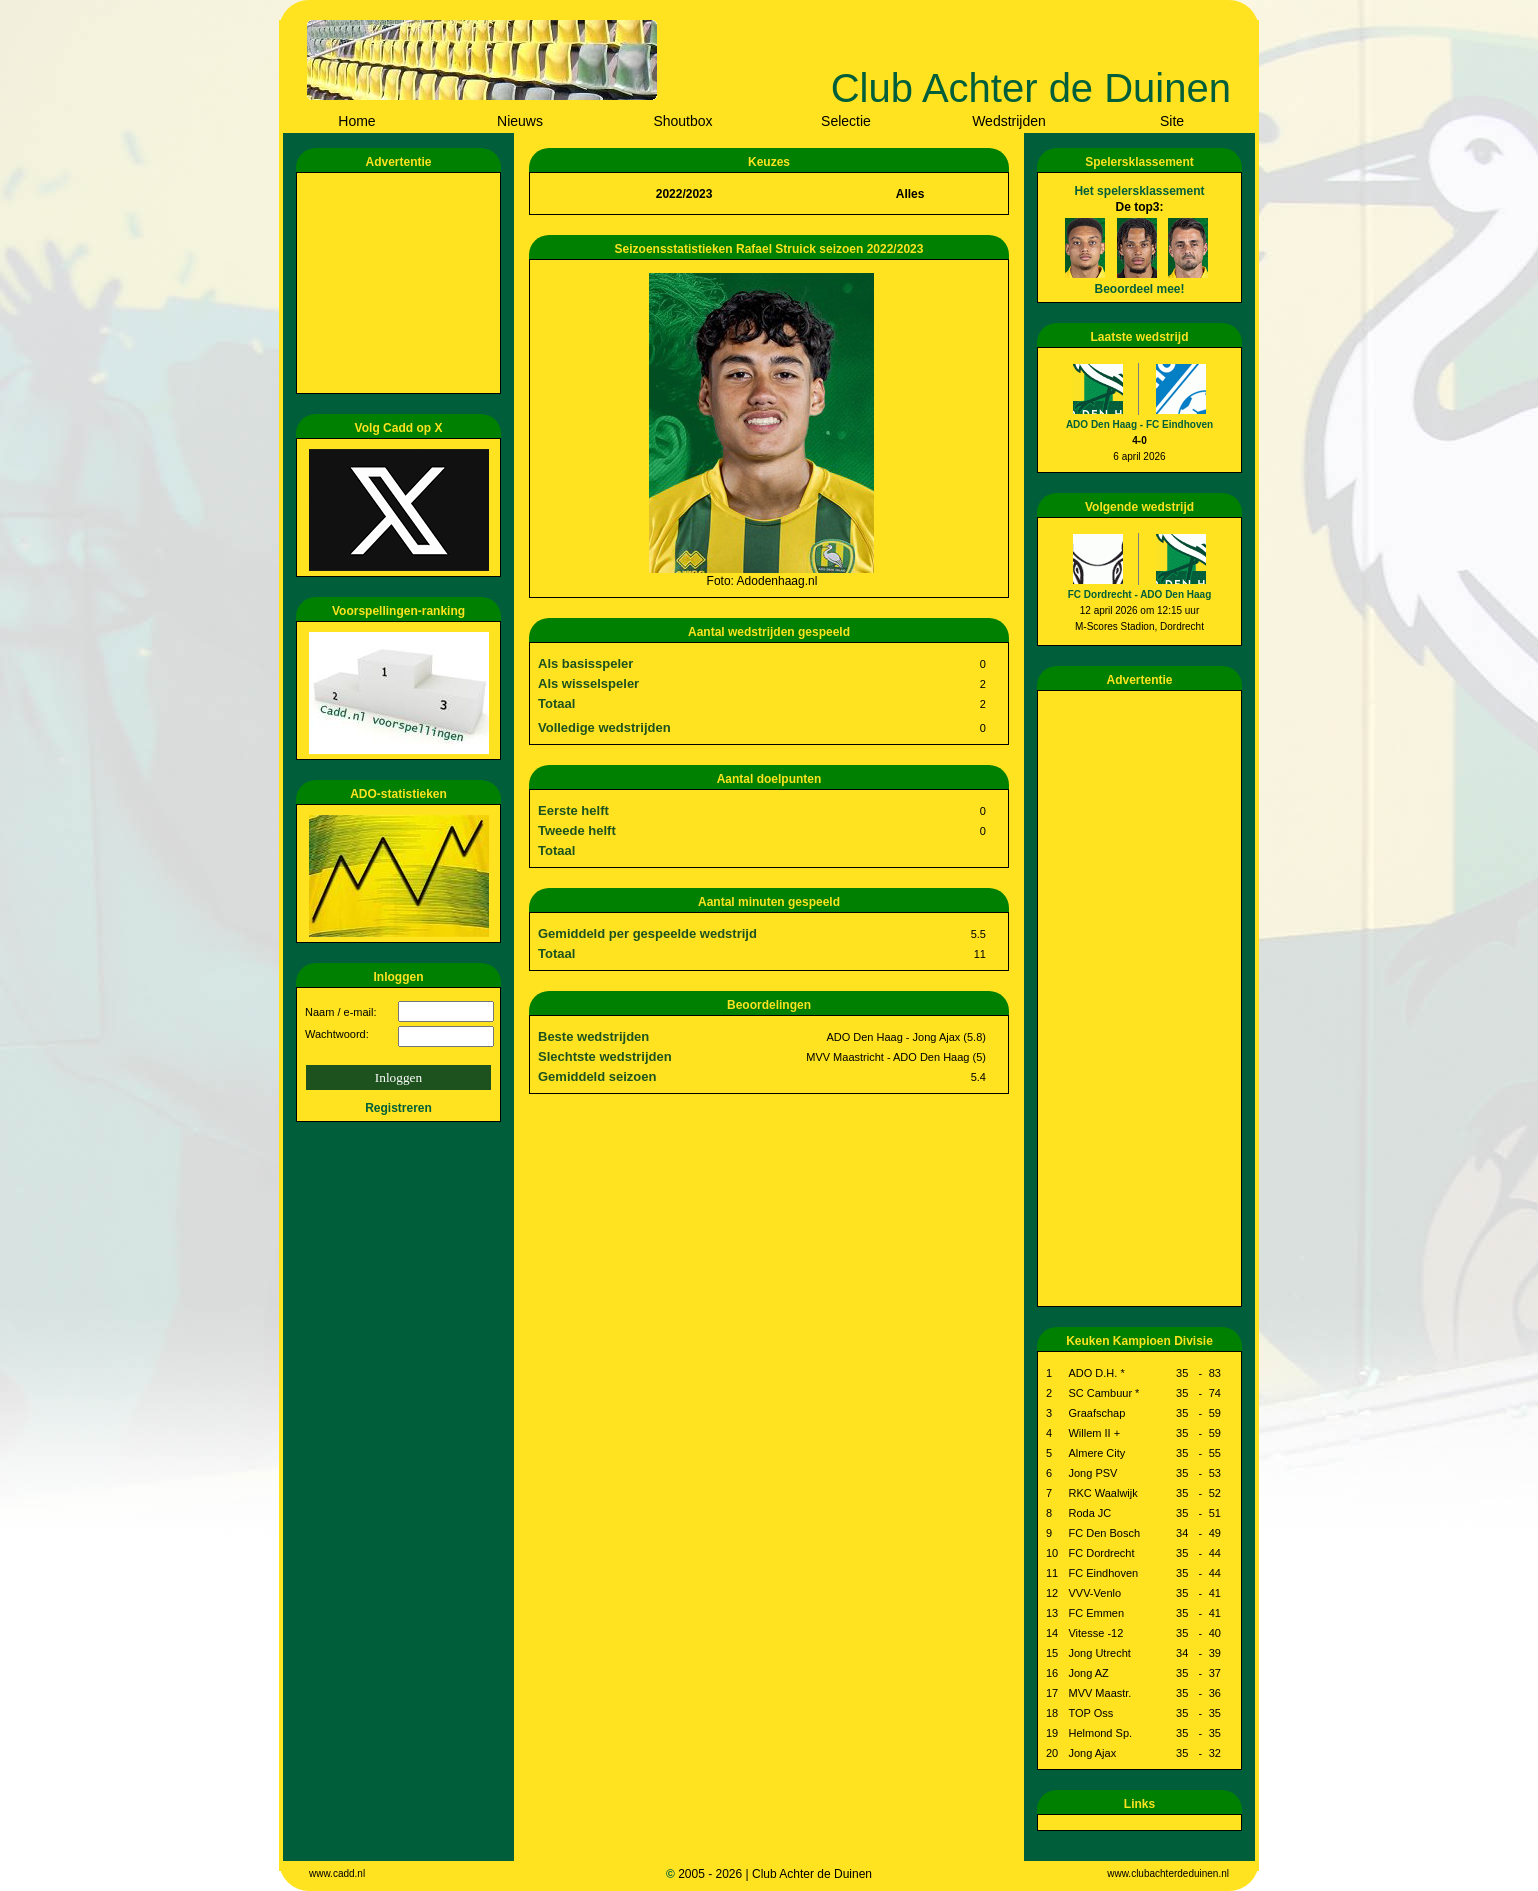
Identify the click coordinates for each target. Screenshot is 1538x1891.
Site (1172, 121)
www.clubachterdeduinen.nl (1168, 1873)
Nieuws (520, 121)
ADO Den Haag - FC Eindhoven (1139, 424)
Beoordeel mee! (1139, 289)
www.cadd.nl (337, 1873)
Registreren (398, 1108)
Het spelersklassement (1139, 191)
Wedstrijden (1009, 121)
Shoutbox (682, 121)
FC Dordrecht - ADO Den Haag (1140, 594)
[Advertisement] (402, 283)
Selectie (846, 121)
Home (356, 121)
